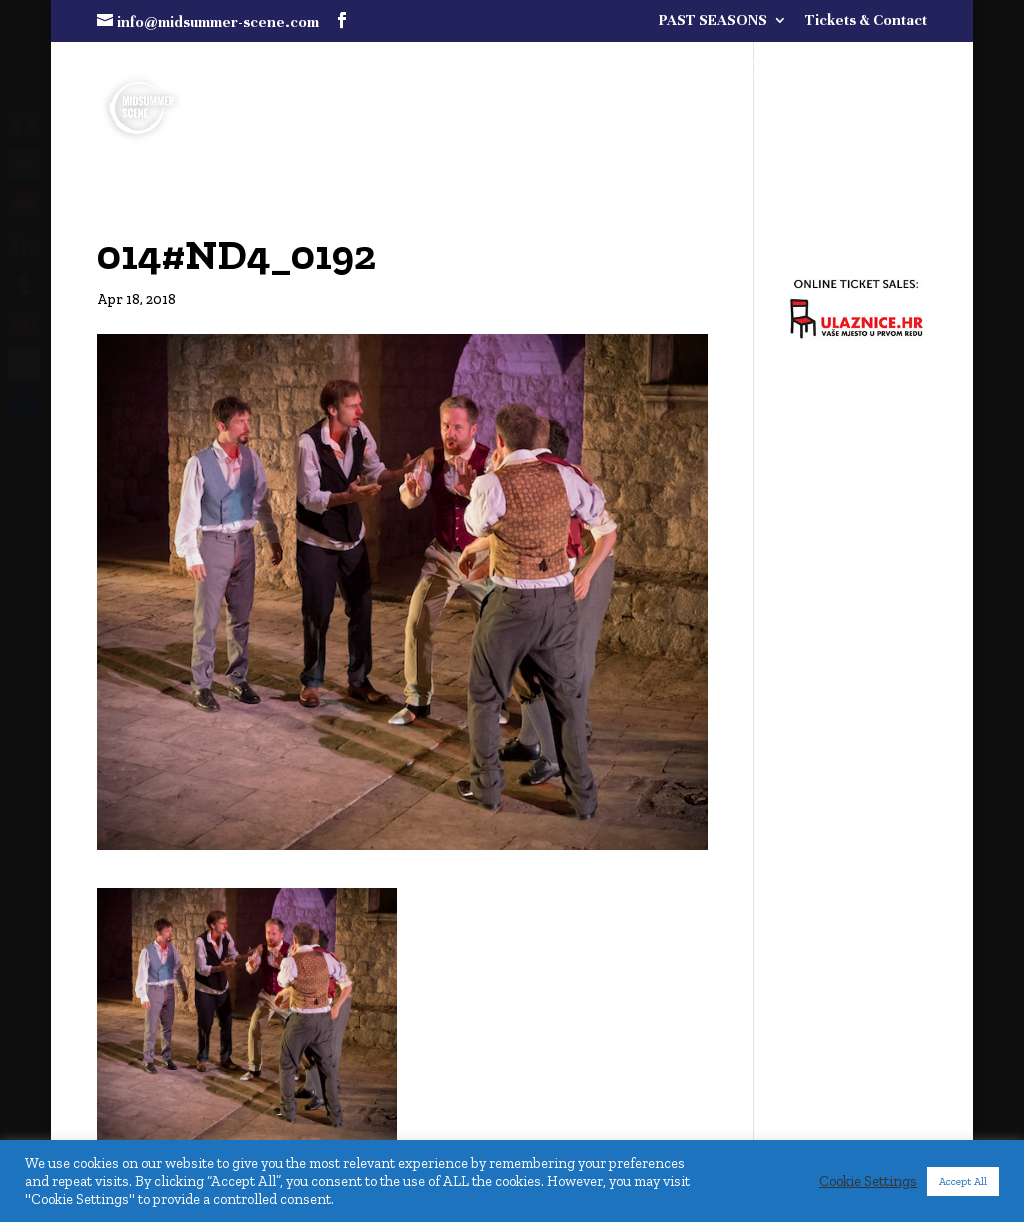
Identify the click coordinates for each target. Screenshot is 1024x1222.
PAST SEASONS (713, 20)
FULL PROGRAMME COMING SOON (719, 71)
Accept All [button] (963, 1181)
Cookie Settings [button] (868, 1181)
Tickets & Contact (866, 20)
